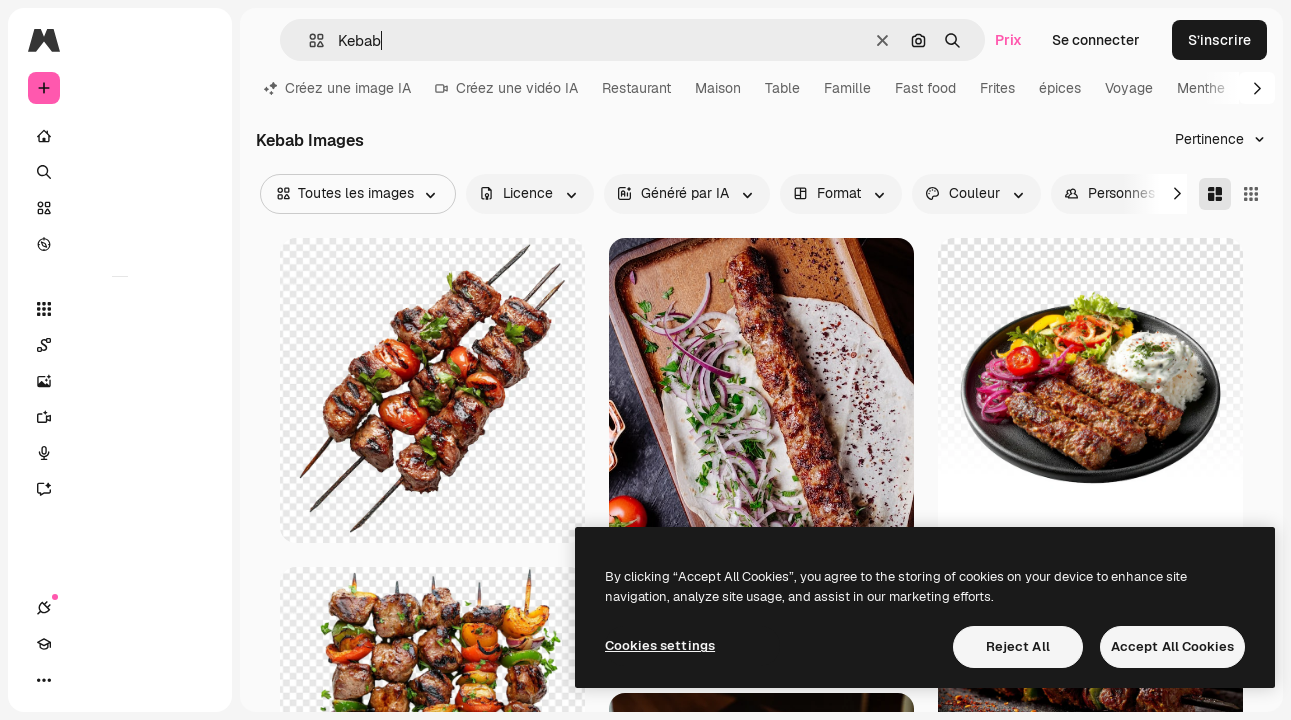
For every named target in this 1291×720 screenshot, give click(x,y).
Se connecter (1096, 40)
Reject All (1018, 646)
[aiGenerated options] (687, 194)
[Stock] (120, 208)
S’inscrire (1219, 40)
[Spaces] (120, 345)
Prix (1008, 40)
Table (782, 88)
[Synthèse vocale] (120, 453)
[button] (308, 40)
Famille (847, 88)
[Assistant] (120, 489)
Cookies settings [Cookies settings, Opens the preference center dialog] (660, 645)
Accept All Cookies (1172, 646)
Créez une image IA (337, 88)
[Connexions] (44, 680)
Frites (997, 88)
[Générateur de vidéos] (120, 417)
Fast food (925, 88)
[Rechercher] (120, 172)
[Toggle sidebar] (196, 40)
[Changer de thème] (116, 680)
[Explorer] (120, 244)
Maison (718, 88)
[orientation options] (841, 194)
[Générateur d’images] (120, 381)
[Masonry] (1215, 194)
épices (1060, 88)
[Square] (1251, 194)
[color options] (976, 194)
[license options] (530, 194)
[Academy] (80, 680)
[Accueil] (120, 136)
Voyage (1129, 88)
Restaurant (636, 88)
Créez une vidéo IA (506, 88)
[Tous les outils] (120, 309)
